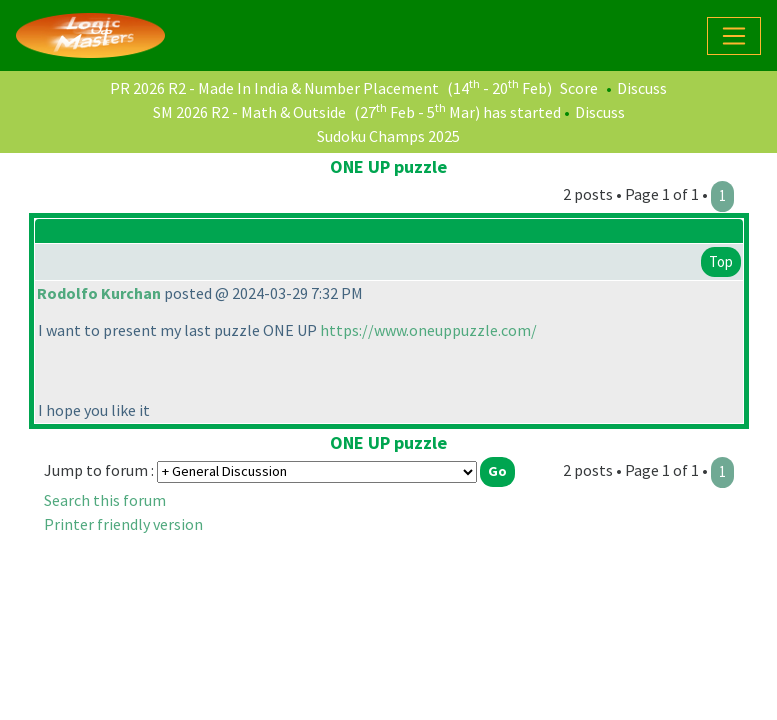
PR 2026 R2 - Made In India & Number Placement (274, 88)
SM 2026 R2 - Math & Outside (249, 112)
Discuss (642, 88)
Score (579, 88)
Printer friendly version (123, 524)
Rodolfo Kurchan (99, 293)
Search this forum (105, 500)
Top (721, 261)
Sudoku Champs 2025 (388, 136)
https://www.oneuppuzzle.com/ (428, 330)
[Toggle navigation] (734, 36)
